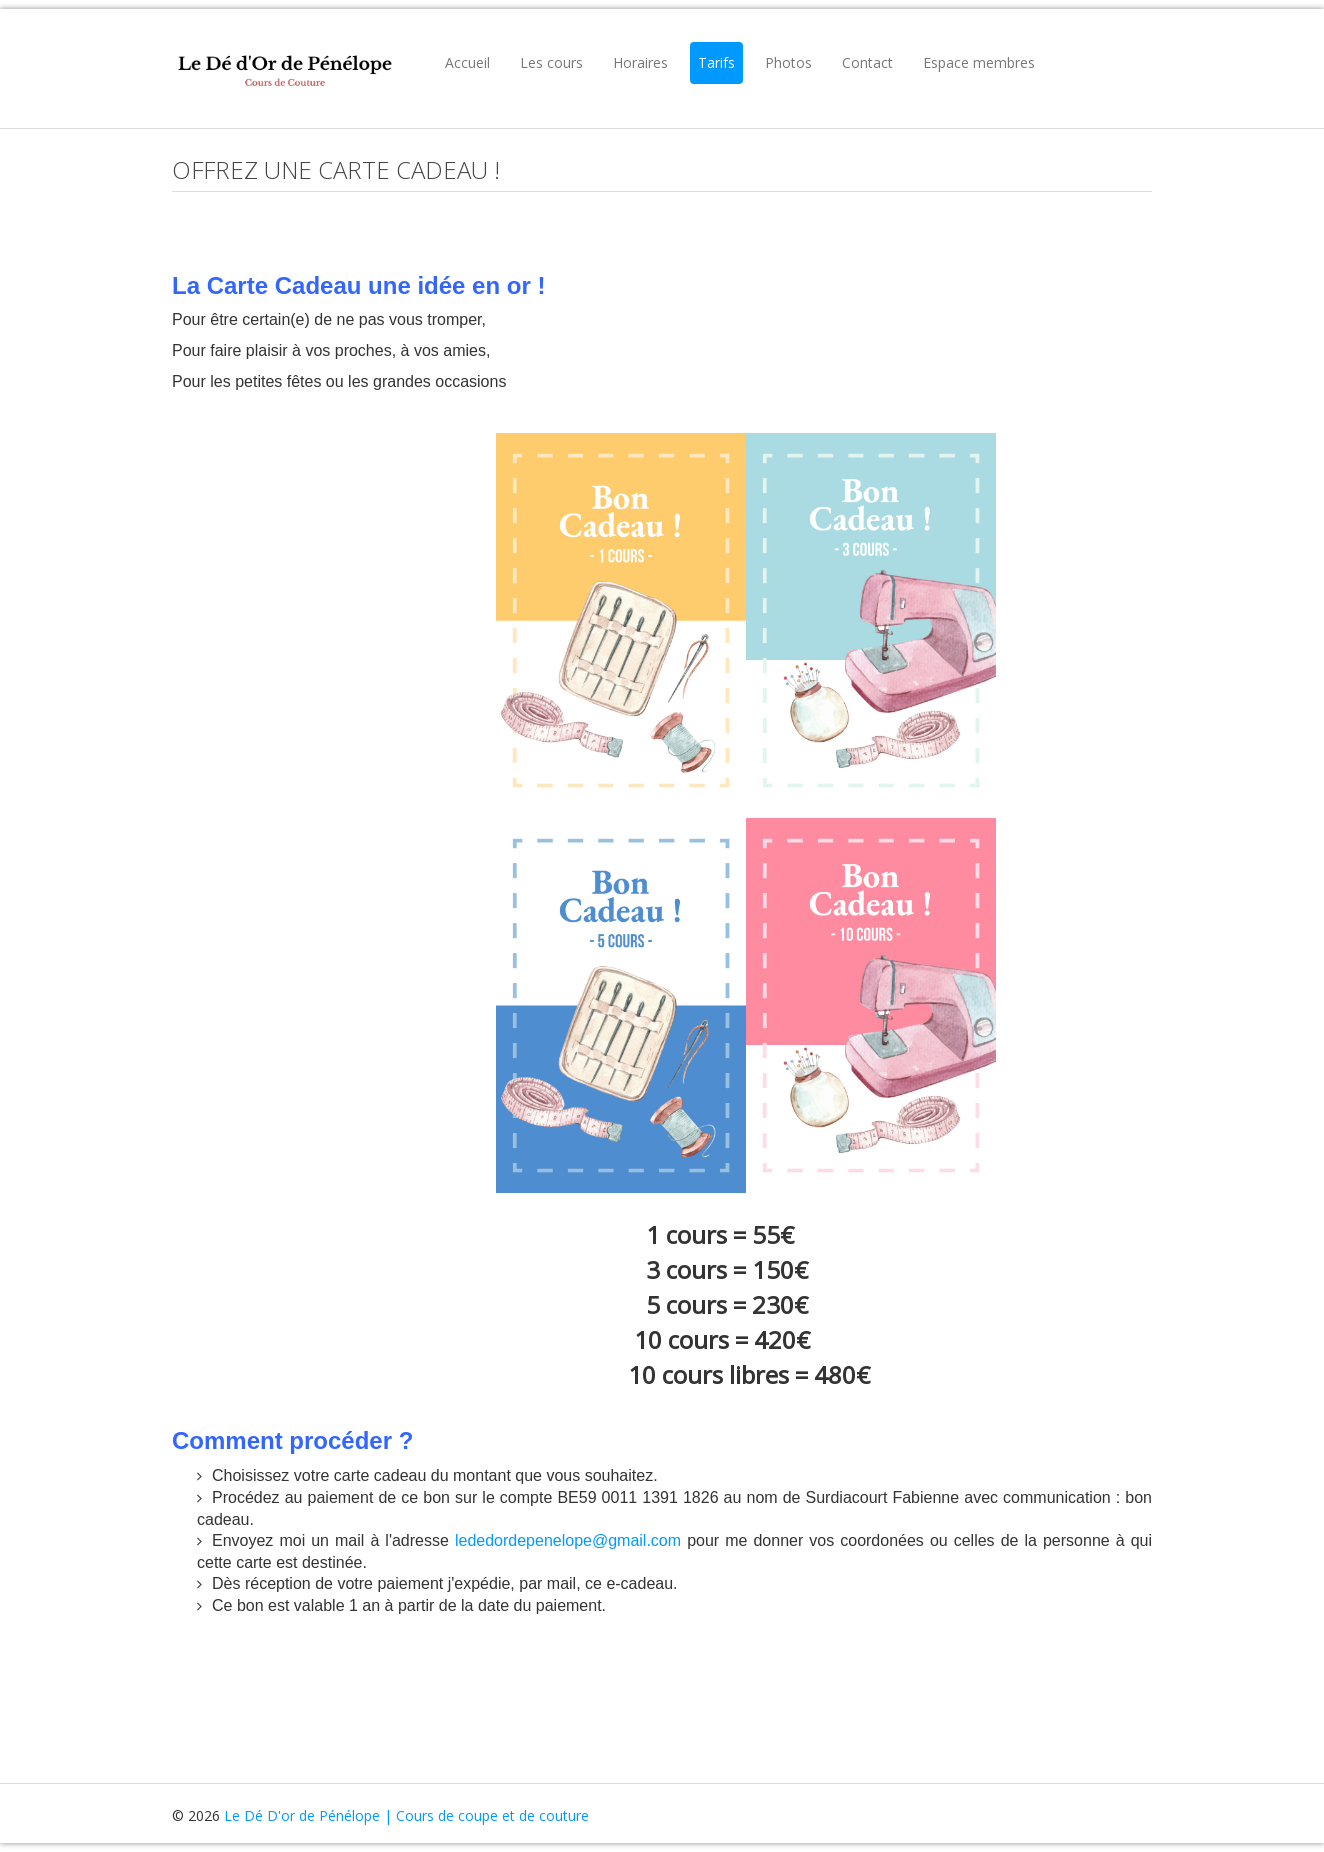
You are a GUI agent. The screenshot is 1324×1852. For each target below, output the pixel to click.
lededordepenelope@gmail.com (568, 1540)
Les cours (551, 62)
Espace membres (979, 62)
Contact (867, 62)
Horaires (640, 62)
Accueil (467, 62)
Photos (788, 62)
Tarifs (716, 62)
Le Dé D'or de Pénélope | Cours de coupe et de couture (406, 1815)
